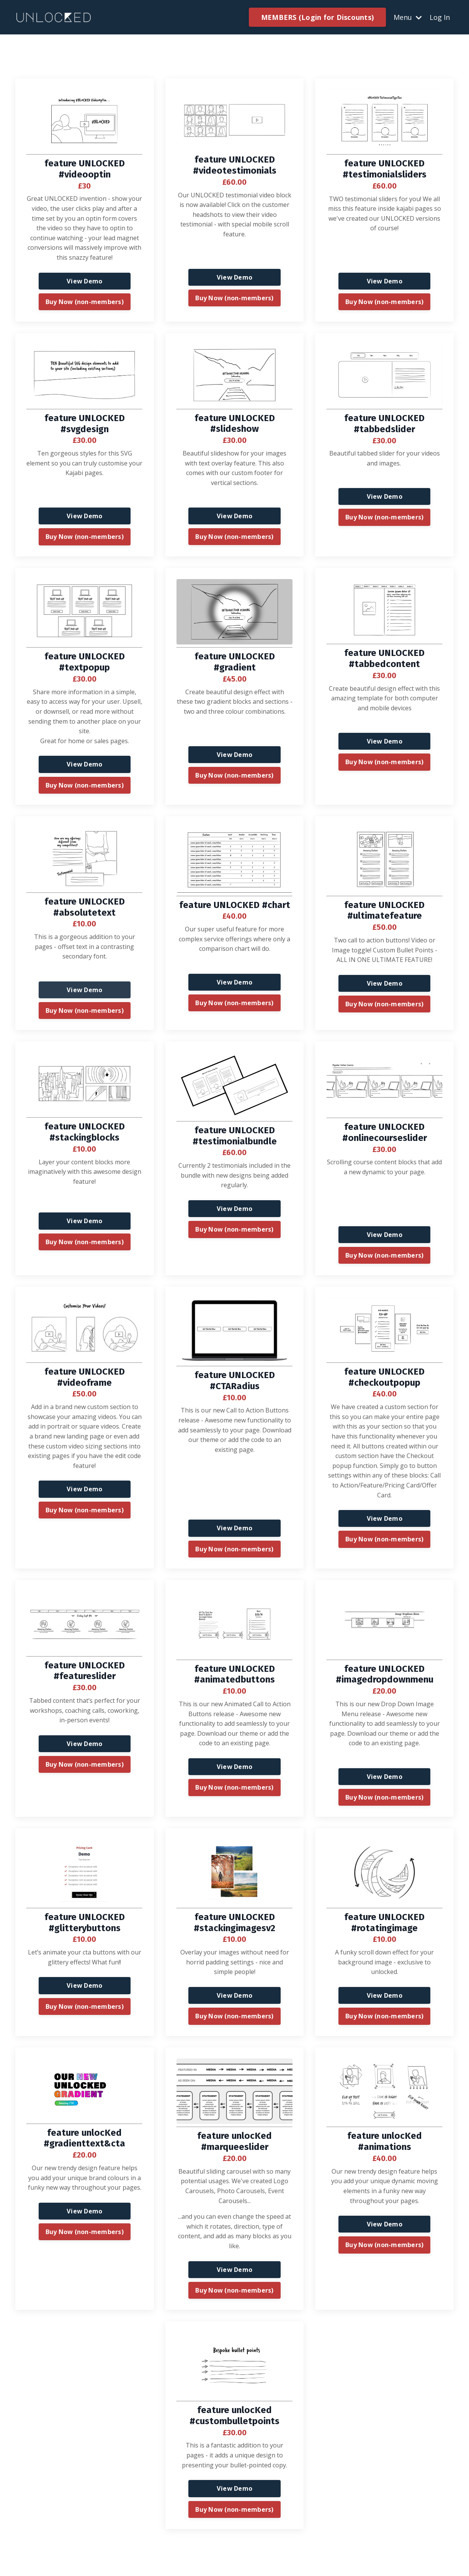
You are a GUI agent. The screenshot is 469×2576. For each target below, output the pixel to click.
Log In (440, 17)
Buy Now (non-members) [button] (85, 302)
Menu (408, 17)
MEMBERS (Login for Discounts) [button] (317, 17)
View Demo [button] (84, 281)
